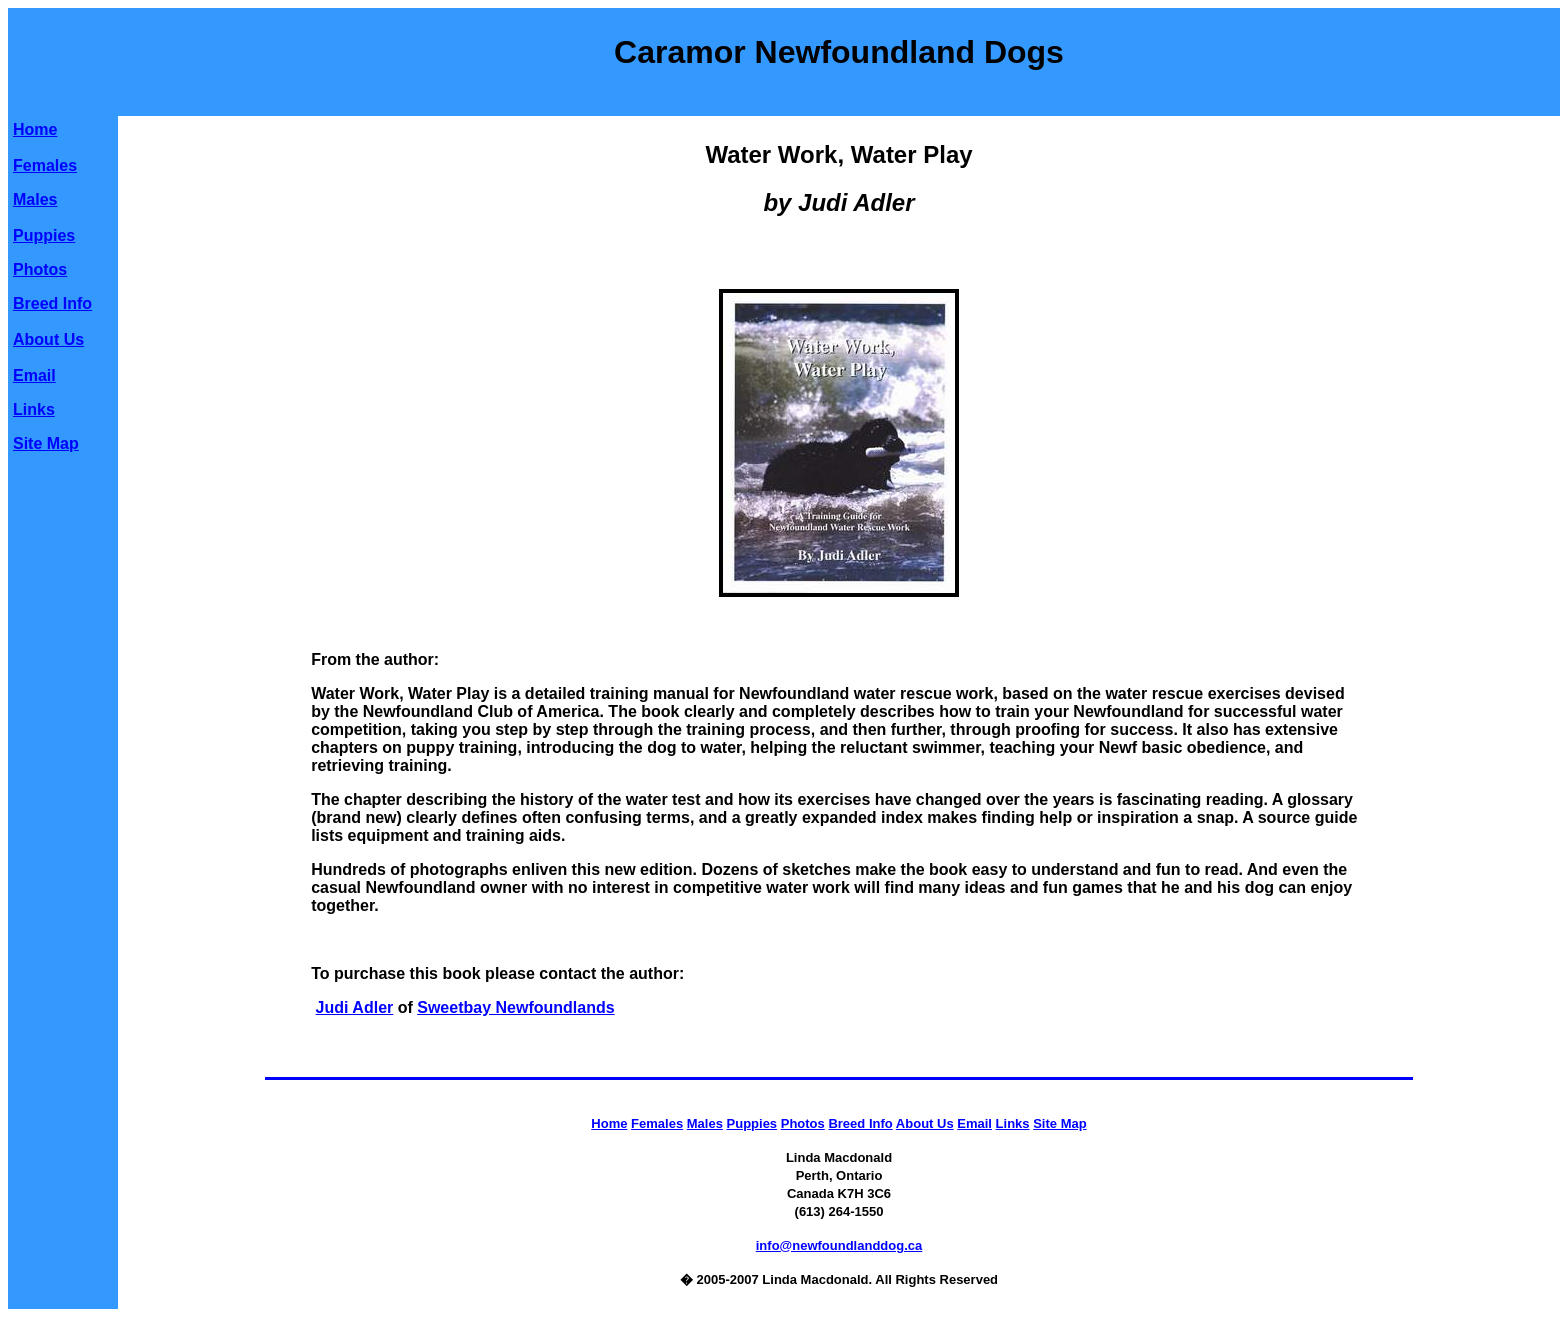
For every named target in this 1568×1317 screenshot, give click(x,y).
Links (34, 409)
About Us (48, 339)
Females (45, 165)
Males (35, 199)
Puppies (44, 235)
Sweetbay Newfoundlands (515, 1007)
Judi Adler (355, 1007)
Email (34, 375)
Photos (40, 269)
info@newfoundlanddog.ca (839, 1245)
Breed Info (52, 303)
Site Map (46, 443)
